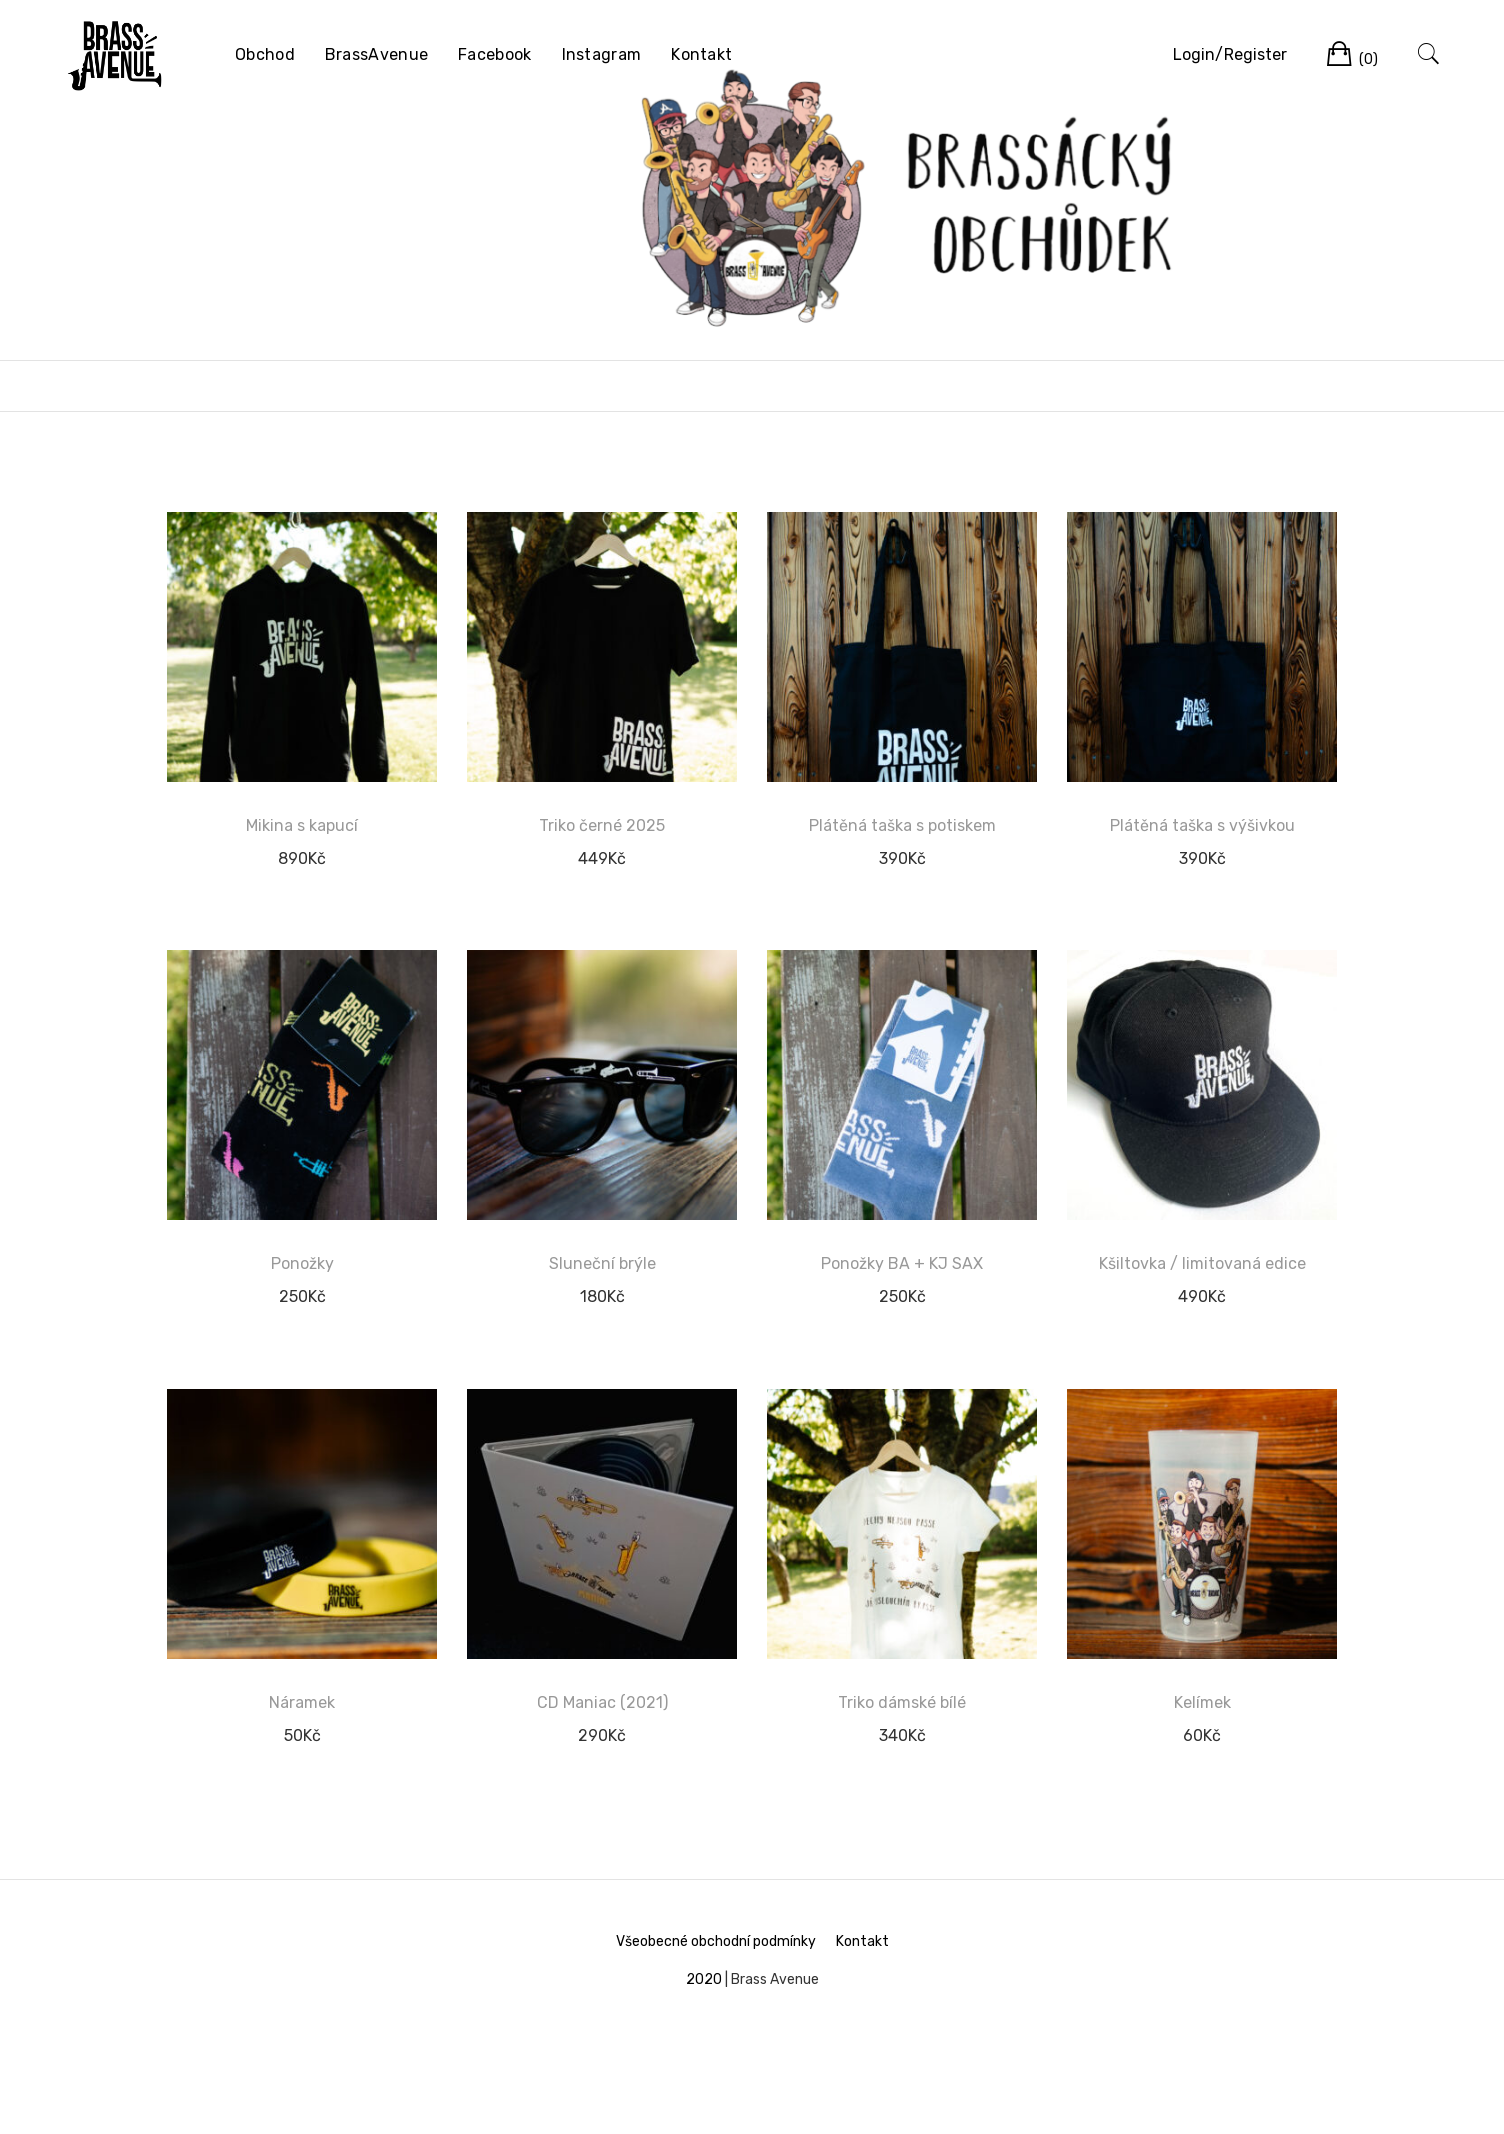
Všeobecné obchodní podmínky (716, 1941)
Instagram (602, 54)
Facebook (494, 54)
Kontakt (701, 54)
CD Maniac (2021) (602, 1702)
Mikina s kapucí (302, 825)
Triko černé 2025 (602, 825)
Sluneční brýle (602, 1263)
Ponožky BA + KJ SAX (902, 1263)
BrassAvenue (376, 54)
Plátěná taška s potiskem (902, 825)
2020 (704, 1979)
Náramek (302, 1702)
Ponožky (302, 1263)
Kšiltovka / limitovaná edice (1202, 1263)
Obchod (265, 54)
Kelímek (1202, 1702)
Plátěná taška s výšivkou (1202, 825)
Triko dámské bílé (902, 1702)
